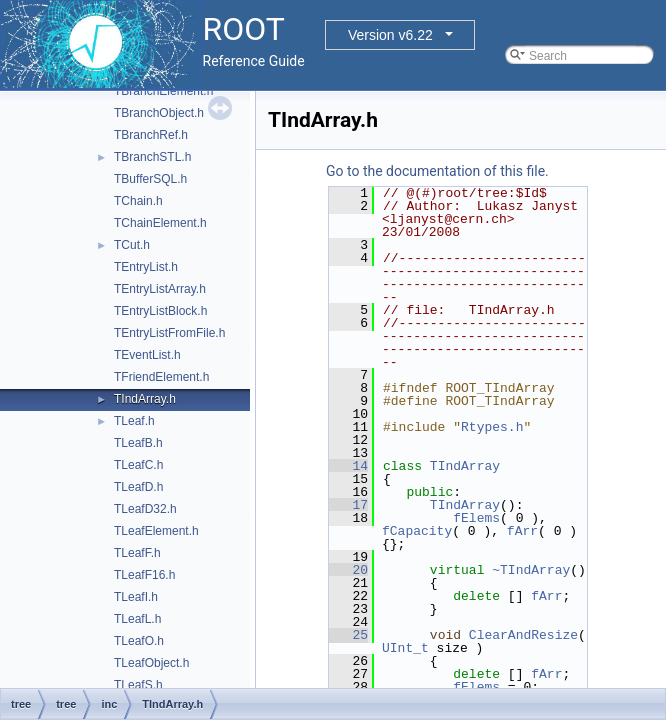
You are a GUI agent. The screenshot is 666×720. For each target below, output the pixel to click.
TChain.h (138, 201)
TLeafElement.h (156, 531)
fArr (522, 531)
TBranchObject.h (159, 113)
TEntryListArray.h (160, 289)
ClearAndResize (523, 635)
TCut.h (132, 245)
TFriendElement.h (161, 377)
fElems (476, 518)
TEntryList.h (146, 267)
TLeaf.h (134, 421)
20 (348, 570)
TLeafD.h (138, 487)
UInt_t (405, 648)
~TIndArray (531, 570)
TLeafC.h (138, 465)
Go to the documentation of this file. (437, 171)
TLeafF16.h (144, 575)
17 (348, 505)
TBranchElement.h (163, 91)
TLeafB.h (138, 443)
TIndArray (465, 466)
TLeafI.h (136, 597)
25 (348, 635)
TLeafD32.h (145, 509)
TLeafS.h (138, 685)
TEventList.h (147, 355)
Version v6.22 (390, 35)
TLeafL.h (137, 619)
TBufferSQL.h (150, 179)
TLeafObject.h (151, 663)
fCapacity (417, 531)
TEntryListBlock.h (160, 311)
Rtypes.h (492, 427)
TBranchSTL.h (152, 157)
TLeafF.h (137, 553)
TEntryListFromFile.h (169, 333)
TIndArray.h (145, 399)
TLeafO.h (139, 641)
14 (348, 466)
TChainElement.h (160, 223)
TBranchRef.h (151, 135)
